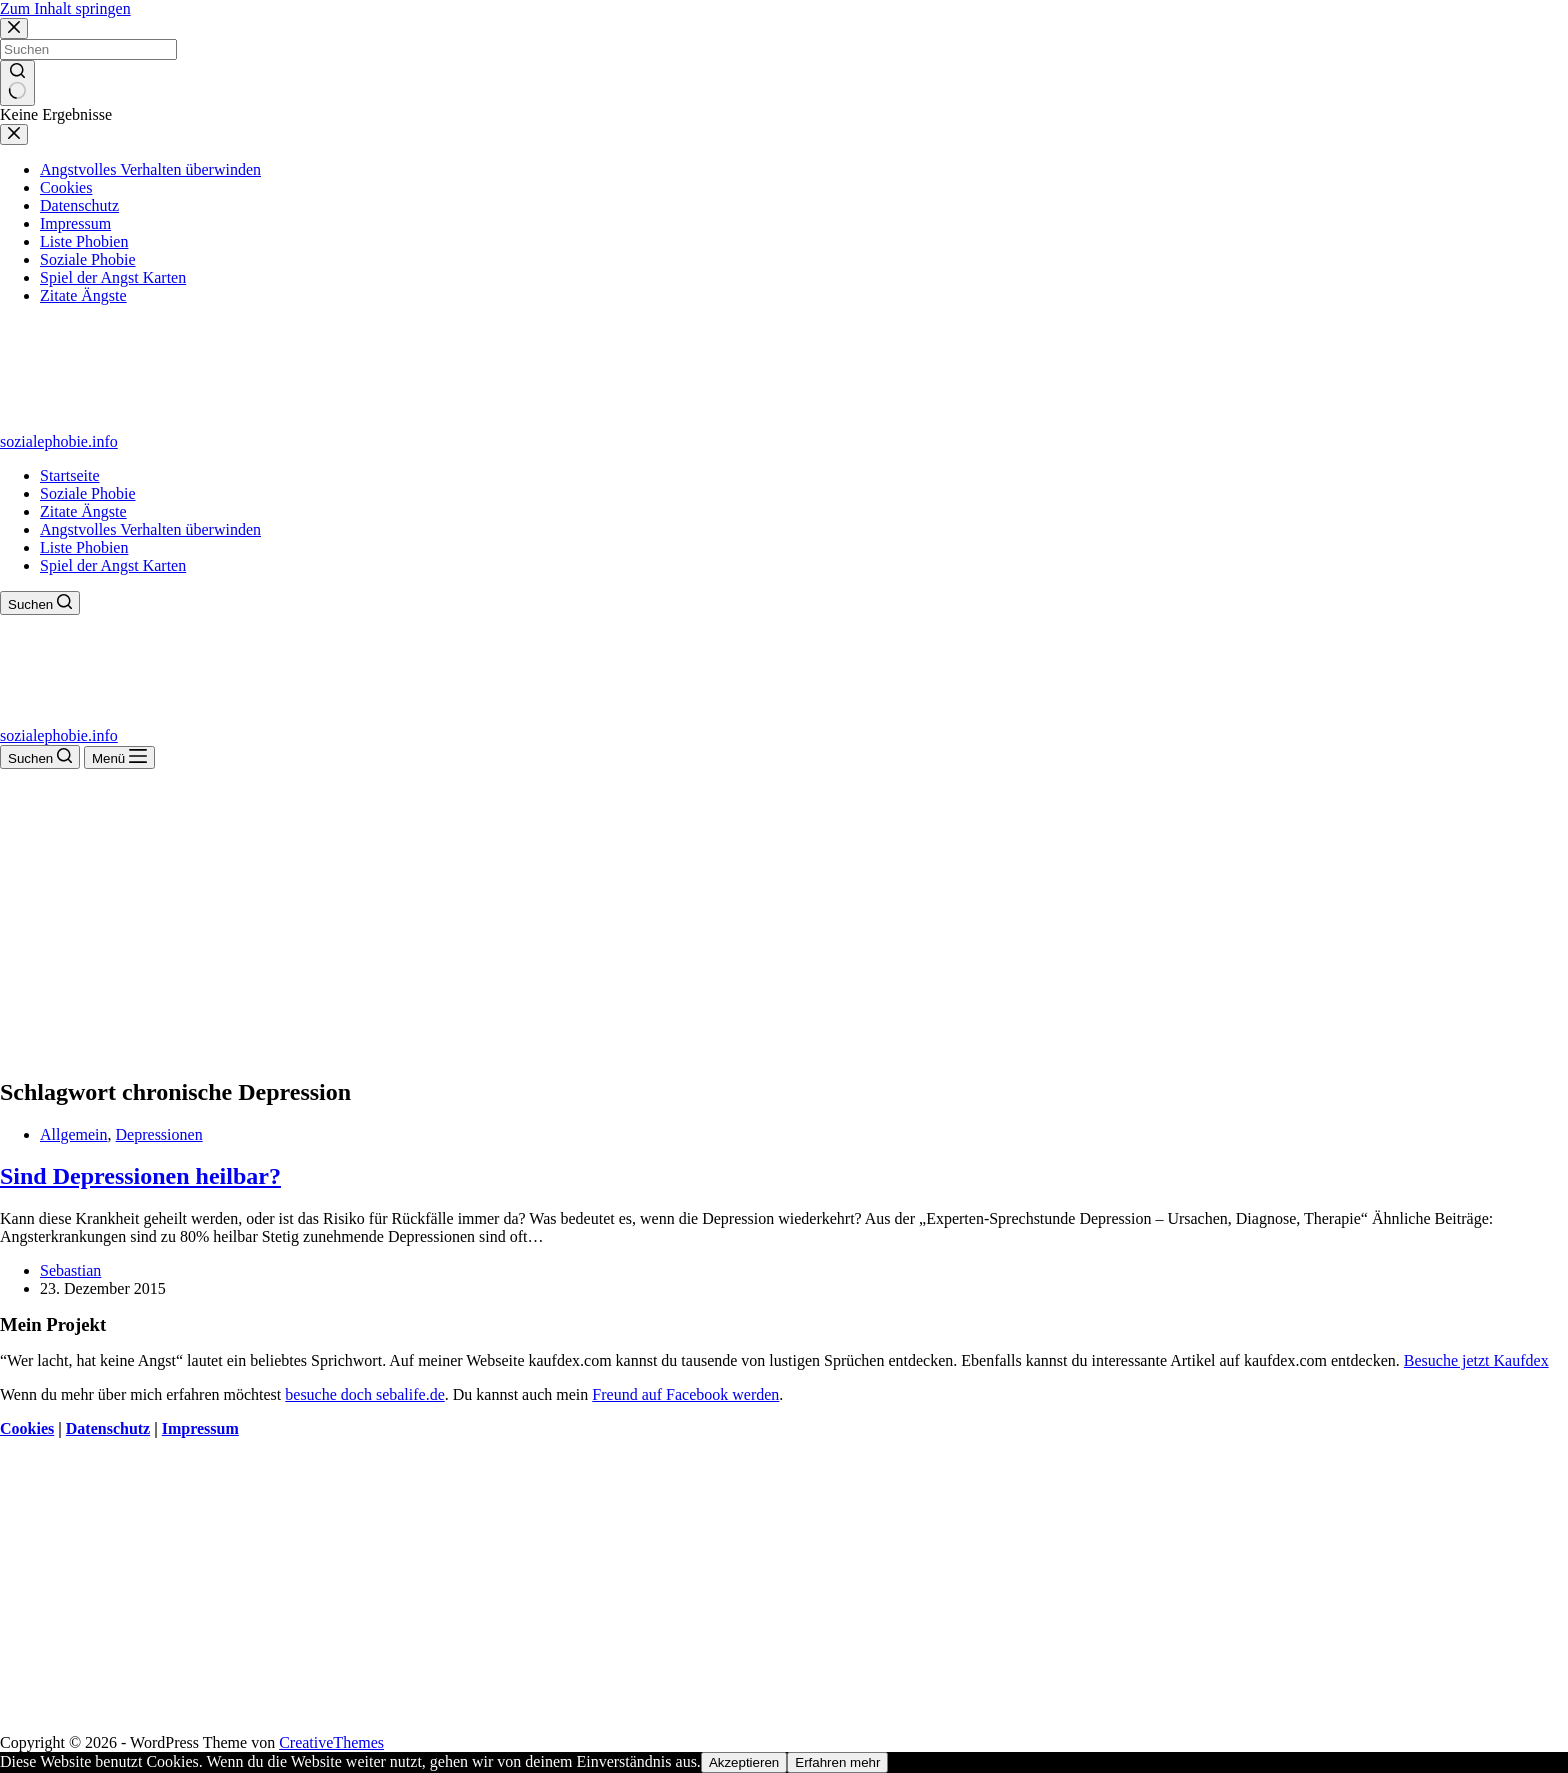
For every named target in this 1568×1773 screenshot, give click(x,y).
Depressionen (159, 1134)
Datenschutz (108, 1428)
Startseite (70, 475)
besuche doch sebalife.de (364, 1394)
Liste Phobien (84, 547)
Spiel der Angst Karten (113, 565)
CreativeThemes (331, 1742)
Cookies (27, 1428)
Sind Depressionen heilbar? (140, 1176)
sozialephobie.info (59, 441)
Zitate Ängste (83, 511)
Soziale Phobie (88, 493)
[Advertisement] (784, 919)
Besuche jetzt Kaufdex (1476, 1360)
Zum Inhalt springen (65, 8)
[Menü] (119, 757)
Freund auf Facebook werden (685, 1394)
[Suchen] (40, 603)
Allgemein (74, 1134)
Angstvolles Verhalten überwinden (150, 529)
